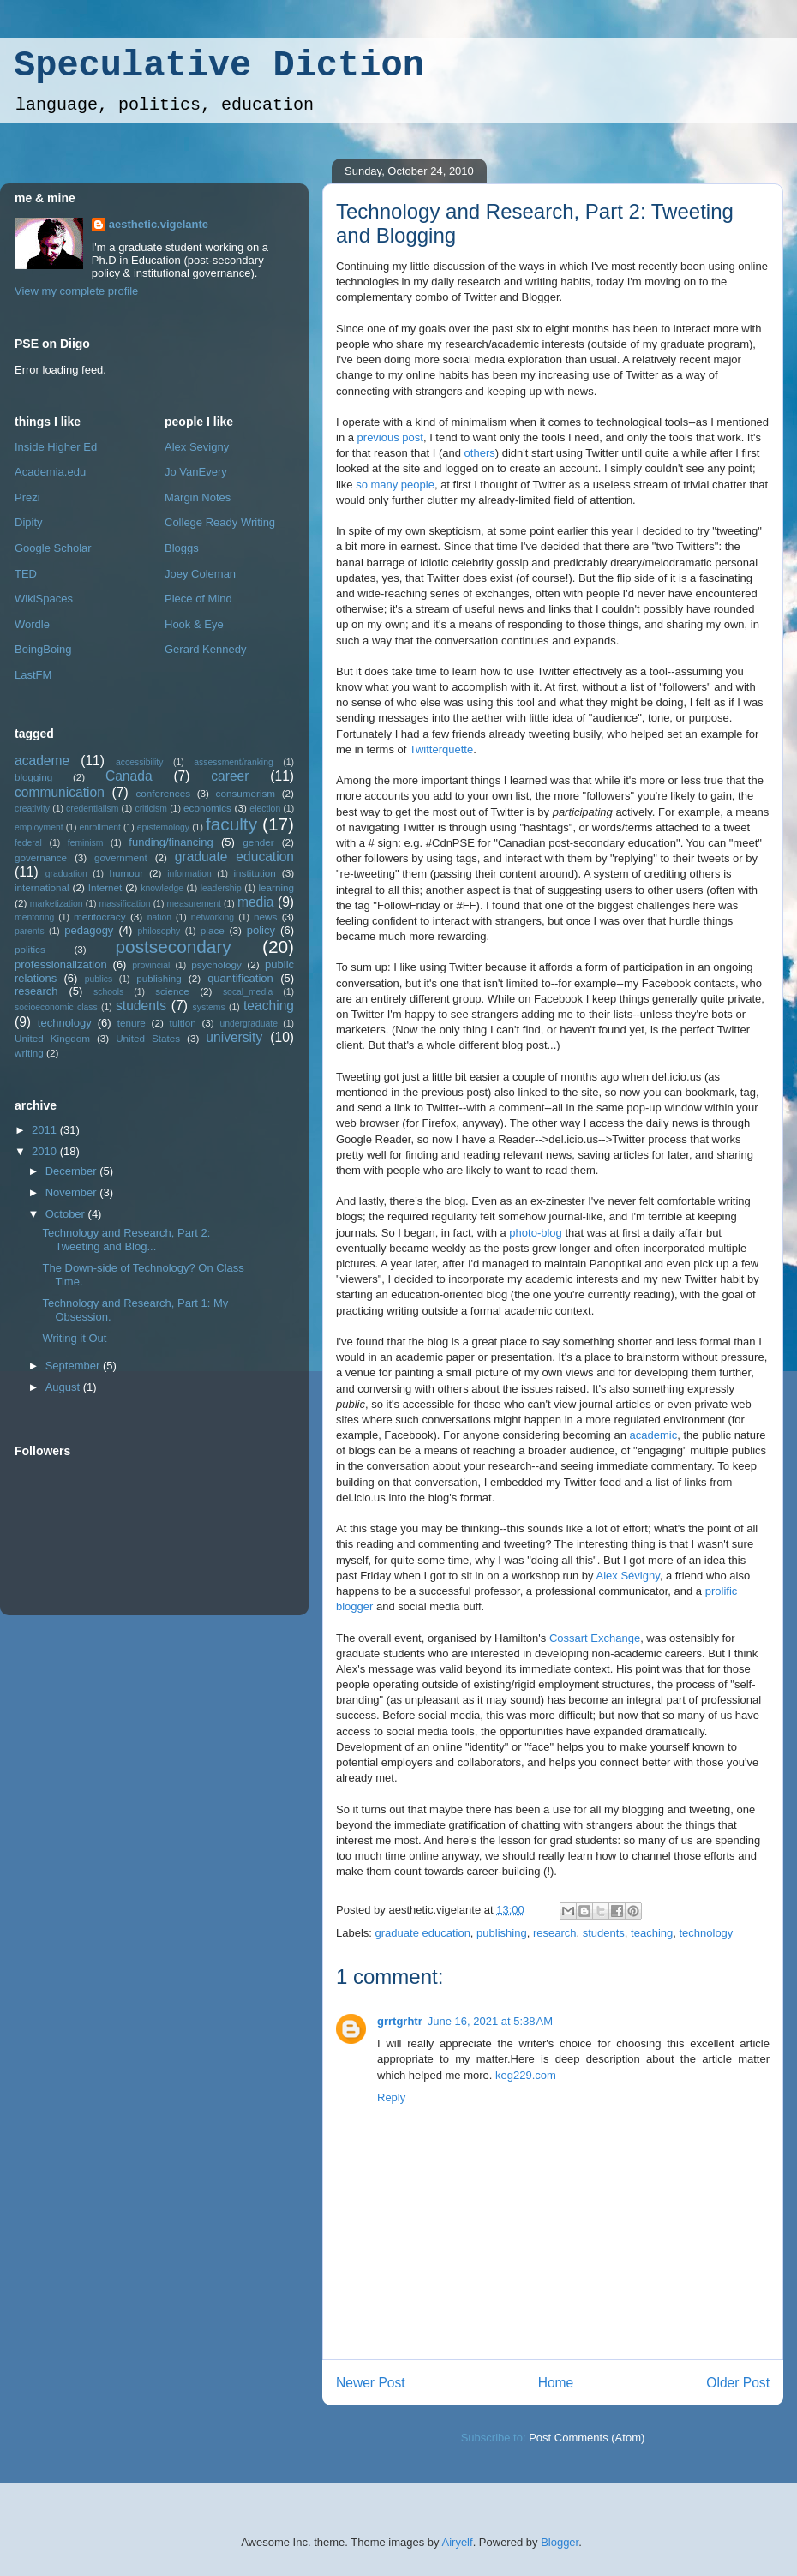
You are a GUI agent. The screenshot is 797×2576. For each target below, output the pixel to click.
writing (29, 1052)
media (255, 902)
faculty (231, 824)
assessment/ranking (233, 762)
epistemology (163, 827)
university (234, 1037)
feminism (86, 843)
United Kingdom (52, 1038)
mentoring (34, 917)
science (172, 991)
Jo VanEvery (196, 471)
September (74, 1365)
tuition (183, 1022)
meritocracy (99, 916)
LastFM (33, 674)
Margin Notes (198, 497)
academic (654, 1435)
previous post (390, 437)
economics (207, 807)
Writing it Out (74, 1338)
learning (276, 887)
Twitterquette (441, 749)
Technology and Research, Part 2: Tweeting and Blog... (126, 1239)
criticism (151, 808)
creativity (32, 808)
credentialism (92, 808)
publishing (501, 1932)
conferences (162, 793)
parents (30, 931)
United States (148, 1038)
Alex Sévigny (628, 1575)
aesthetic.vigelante (158, 224)
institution (254, 872)
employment (39, 827)
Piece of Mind (198, 598)
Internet (105, 887)
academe (42, 760)
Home (556, 2382)
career (230, 776)
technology (706, 1932)
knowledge (162, 888)
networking (212, 917)
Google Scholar (53, 548)
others (479, 452)
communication (60, 792)
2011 (46, 1129)
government (120, 857)
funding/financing (171, 842)
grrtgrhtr (399, 2021)
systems (209, 1007)
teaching (652, 1932)
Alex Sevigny (197, 446)
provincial (151, 965)
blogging (33, 776)
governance (41, 857)
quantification (240, 978)
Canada (129, 776)
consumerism (246, 793)
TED (26, 573)
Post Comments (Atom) (586, 2437)
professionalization (61, 964)
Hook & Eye (194, 624)
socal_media (248, 992)
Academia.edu (50, 471)
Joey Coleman (200, 573)
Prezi (27, 497)
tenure (131, 1022)
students (604, 1932)
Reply (391, 2097)
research (555, 1932)
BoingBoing (43, 649)
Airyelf (457, 2542)
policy (261, 930)
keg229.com (525, 2075)
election (264, 808)
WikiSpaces (44, 598)
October (66, 1213)
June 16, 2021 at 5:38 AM (490, 2021)
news (265, 916)
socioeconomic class (56, 1007)
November (72, 1192)
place (213, 930)
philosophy (159, 931)
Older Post (738, 2382)
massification (124, 903)
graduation (66, 873)
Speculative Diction (219, 66)
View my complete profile (76, 291)
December (72, 1171)
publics (98, 979)
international (42, 887)
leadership (221, 888)
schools (108, 992)
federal (28, 843)
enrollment (100, 827)
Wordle (32, 624)
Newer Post (370, 2382)
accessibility (139, 762)
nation (159, 917)
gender (258, 842)
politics (30, 949)
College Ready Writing (220, 522)
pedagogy (88, 930)
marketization (56, 903)
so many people (395, 484)
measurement (193, 903)
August (64, 1387)
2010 (46, 1151)
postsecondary (173, 946)
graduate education (422, 1932)
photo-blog (535, 1232)
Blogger (559, 2542)
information (189, 873)
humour (127, 872)
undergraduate (248, 1023)
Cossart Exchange (594, 1638)
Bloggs (182, 548)
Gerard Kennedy (205, 649)
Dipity (29, 522)
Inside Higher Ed (56, 446)
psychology (216, 964)
